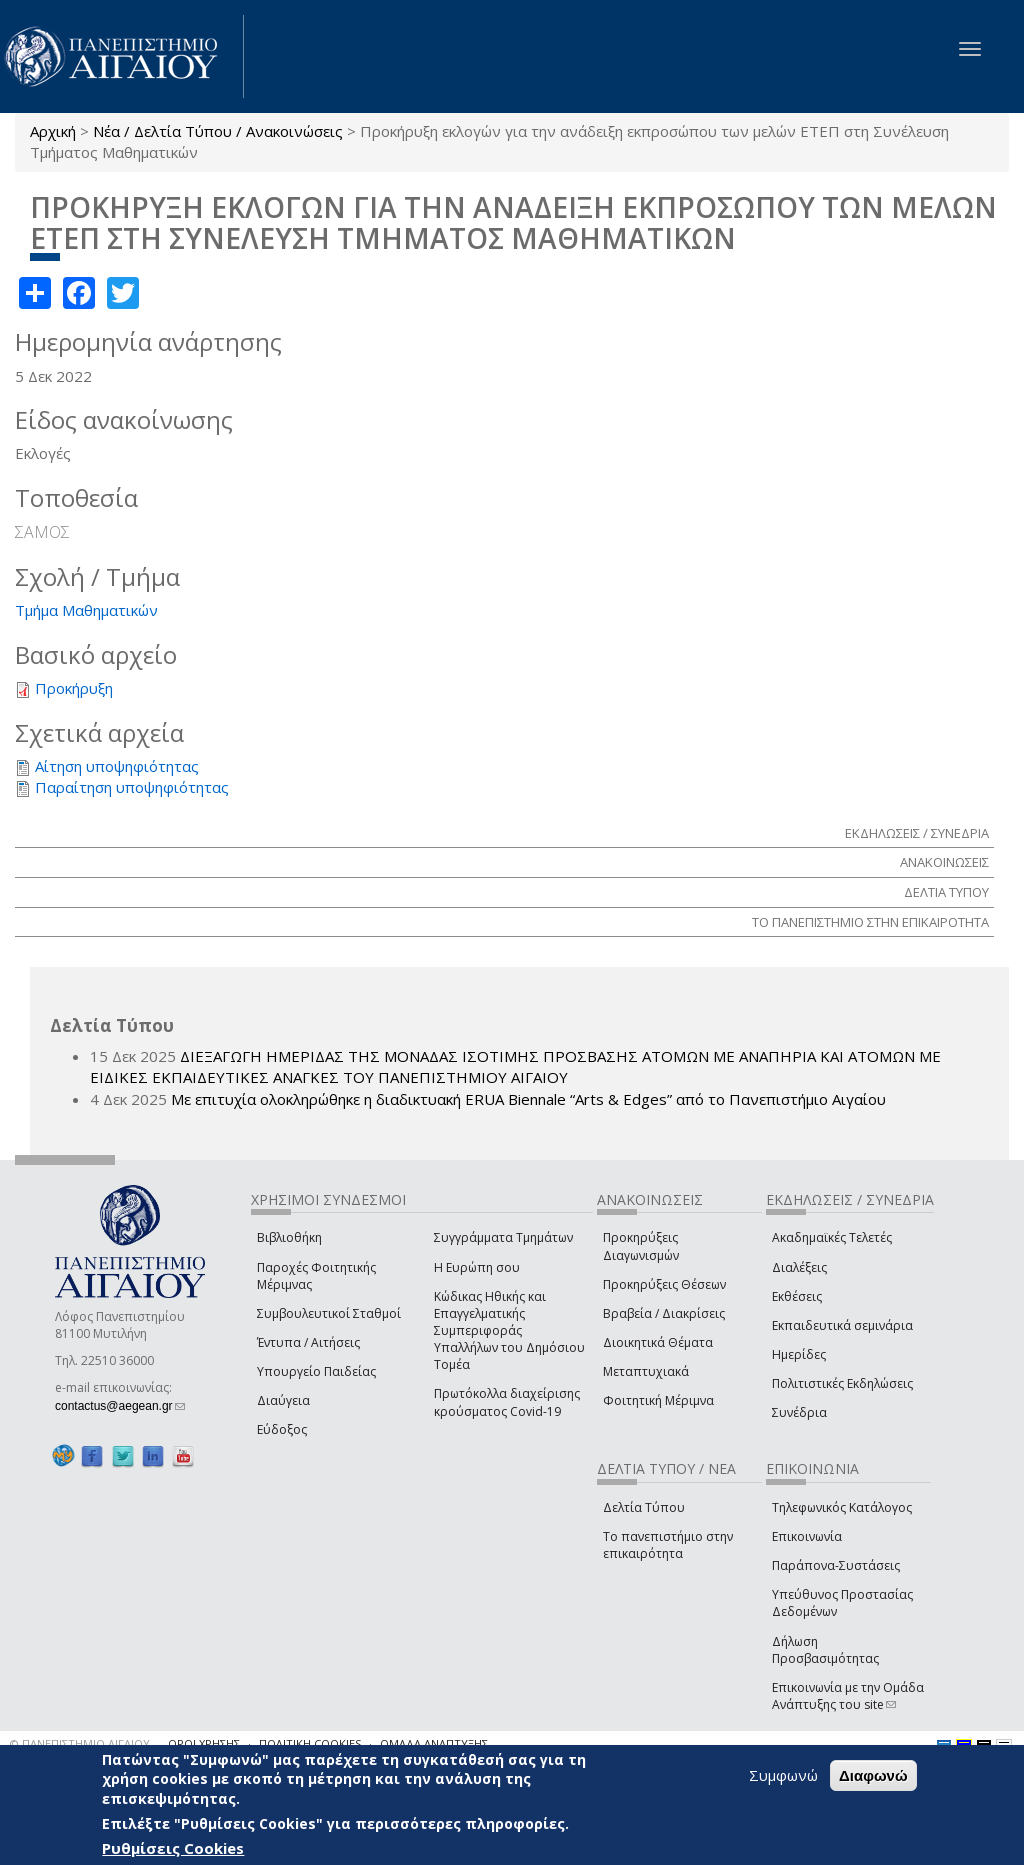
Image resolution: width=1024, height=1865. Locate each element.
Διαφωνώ (873, 1776)
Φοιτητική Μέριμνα (658, 1400)
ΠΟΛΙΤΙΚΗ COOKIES (310, 1743)
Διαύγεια (283, 1400)
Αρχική (53, 131)
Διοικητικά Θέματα (658, 1342)
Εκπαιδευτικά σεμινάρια (842, 1325)
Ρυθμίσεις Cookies (173, 1849)
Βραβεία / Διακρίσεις (664, 1313)
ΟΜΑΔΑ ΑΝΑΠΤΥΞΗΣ (434, 1743)
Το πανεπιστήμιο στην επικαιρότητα (668, 1545)
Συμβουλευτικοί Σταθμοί (329, 1313)
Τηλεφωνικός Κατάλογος (842, 1507)
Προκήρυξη (74, 688)
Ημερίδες (799, 1354)
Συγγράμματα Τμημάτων (503, 1237)
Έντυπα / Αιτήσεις (308, 1342)
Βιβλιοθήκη (289, 1237)
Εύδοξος (282, 1429)
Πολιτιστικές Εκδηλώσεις (842, 1383)
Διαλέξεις (799, 1267)
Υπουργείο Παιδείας (316, 1371)
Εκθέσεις (797, 1296)
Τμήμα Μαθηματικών (86, 610)
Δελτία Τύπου (644, 1507)
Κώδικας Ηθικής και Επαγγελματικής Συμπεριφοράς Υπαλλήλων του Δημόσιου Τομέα (509, 1331)
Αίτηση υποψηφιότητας (117, 766)
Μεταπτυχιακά (646, 1371)
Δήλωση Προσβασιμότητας (825, 1650)
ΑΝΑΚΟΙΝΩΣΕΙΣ (944, 862)
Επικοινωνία (807, 1536)
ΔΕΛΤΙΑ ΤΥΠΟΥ (946, 892)
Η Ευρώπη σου (477, 1267)
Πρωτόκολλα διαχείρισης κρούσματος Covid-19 (507, 1402)
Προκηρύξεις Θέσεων (664, 1284)
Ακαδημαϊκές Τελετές (832, 1237)
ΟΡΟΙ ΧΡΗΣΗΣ (204, 1743)
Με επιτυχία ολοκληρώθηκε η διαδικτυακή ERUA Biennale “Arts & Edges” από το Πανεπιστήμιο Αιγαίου (528, 1099)
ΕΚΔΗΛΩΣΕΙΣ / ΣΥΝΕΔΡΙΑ (917, 833)
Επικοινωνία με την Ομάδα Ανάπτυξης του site (848, 1696)
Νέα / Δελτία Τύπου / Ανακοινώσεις (218, 131)
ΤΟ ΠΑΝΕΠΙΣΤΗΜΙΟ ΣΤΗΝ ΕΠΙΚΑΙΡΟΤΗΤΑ (870, 922)
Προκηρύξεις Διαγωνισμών (641, 1246)
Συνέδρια (799, 1412)
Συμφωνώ (783, 1776)
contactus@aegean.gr (120, 1406)
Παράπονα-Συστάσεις (836, 1565)
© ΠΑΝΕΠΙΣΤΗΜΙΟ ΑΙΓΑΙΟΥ (80, 1743)
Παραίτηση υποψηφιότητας (132, 787)
